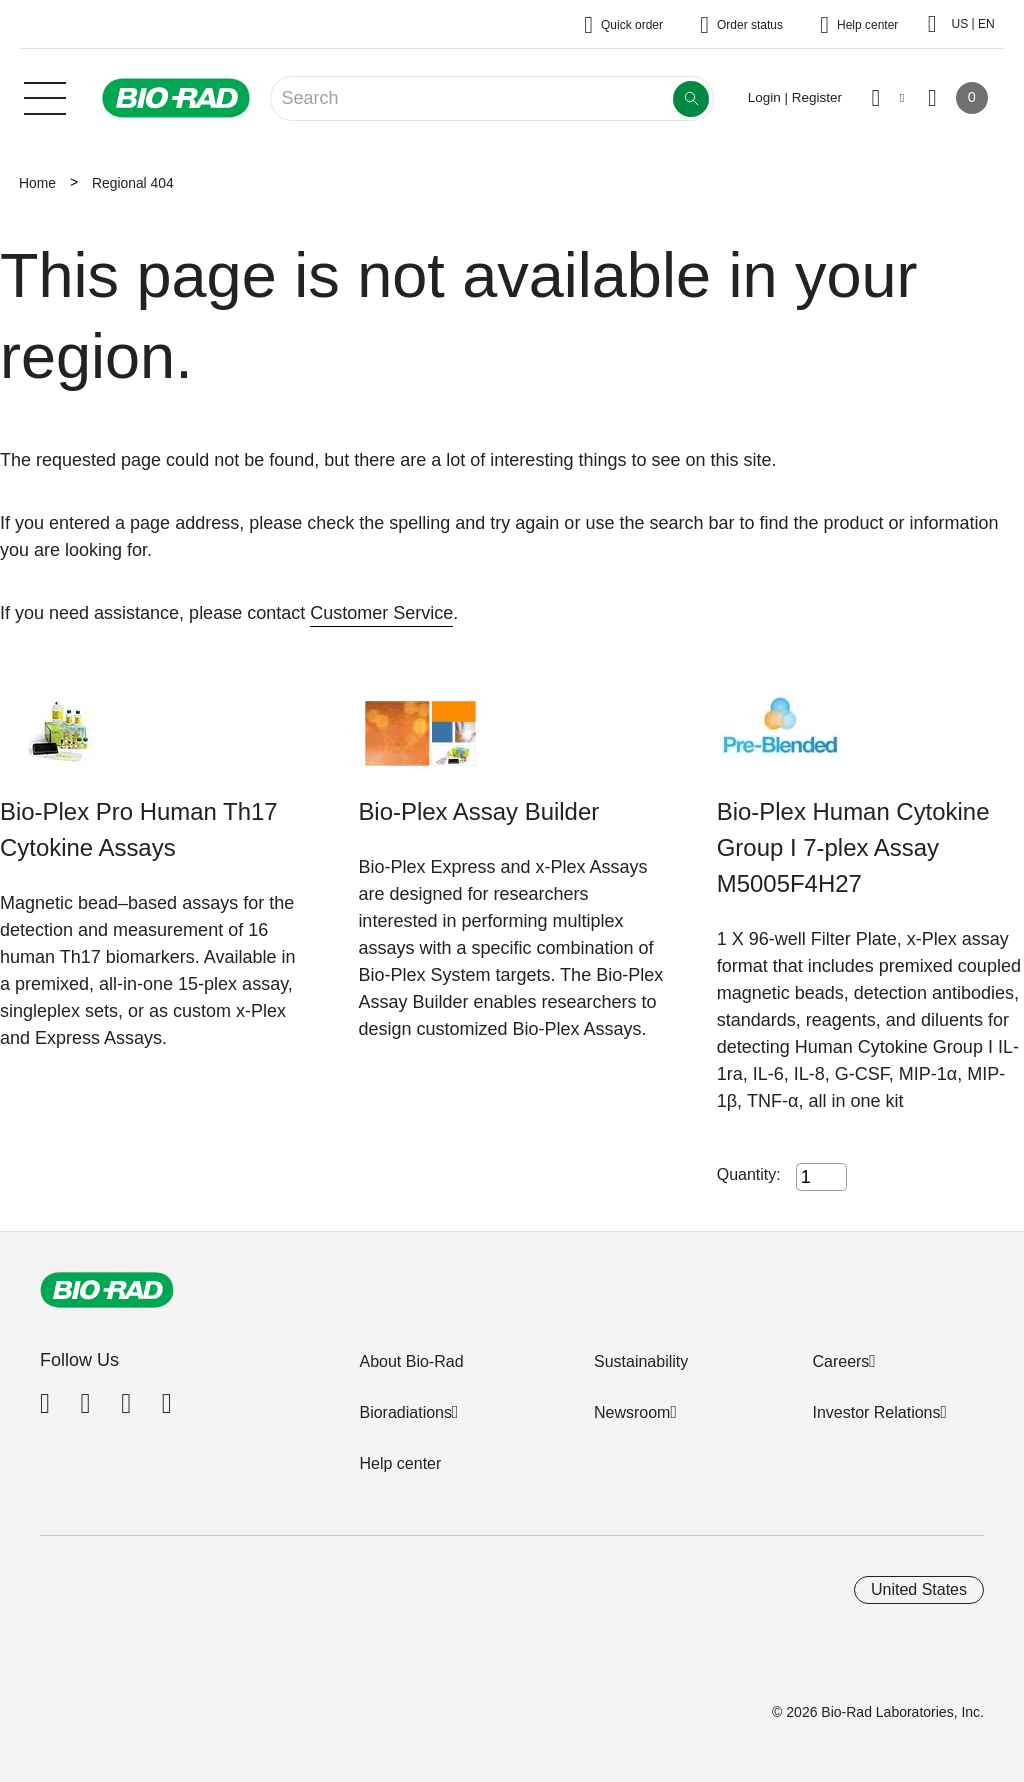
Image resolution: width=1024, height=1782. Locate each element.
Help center (400, 1463)
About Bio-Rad (411, 1361)
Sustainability (641, 1361)
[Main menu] (45, 96)
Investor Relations (876, 1412)
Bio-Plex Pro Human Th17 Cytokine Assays (139, 829)
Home (37, 183)
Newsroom (632, 1412)
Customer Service (381, 613)
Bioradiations (405, 1412)
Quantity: (749, 1174)
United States (919, 1589)
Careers (840, 1361)
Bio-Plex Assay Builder (478, 811)
